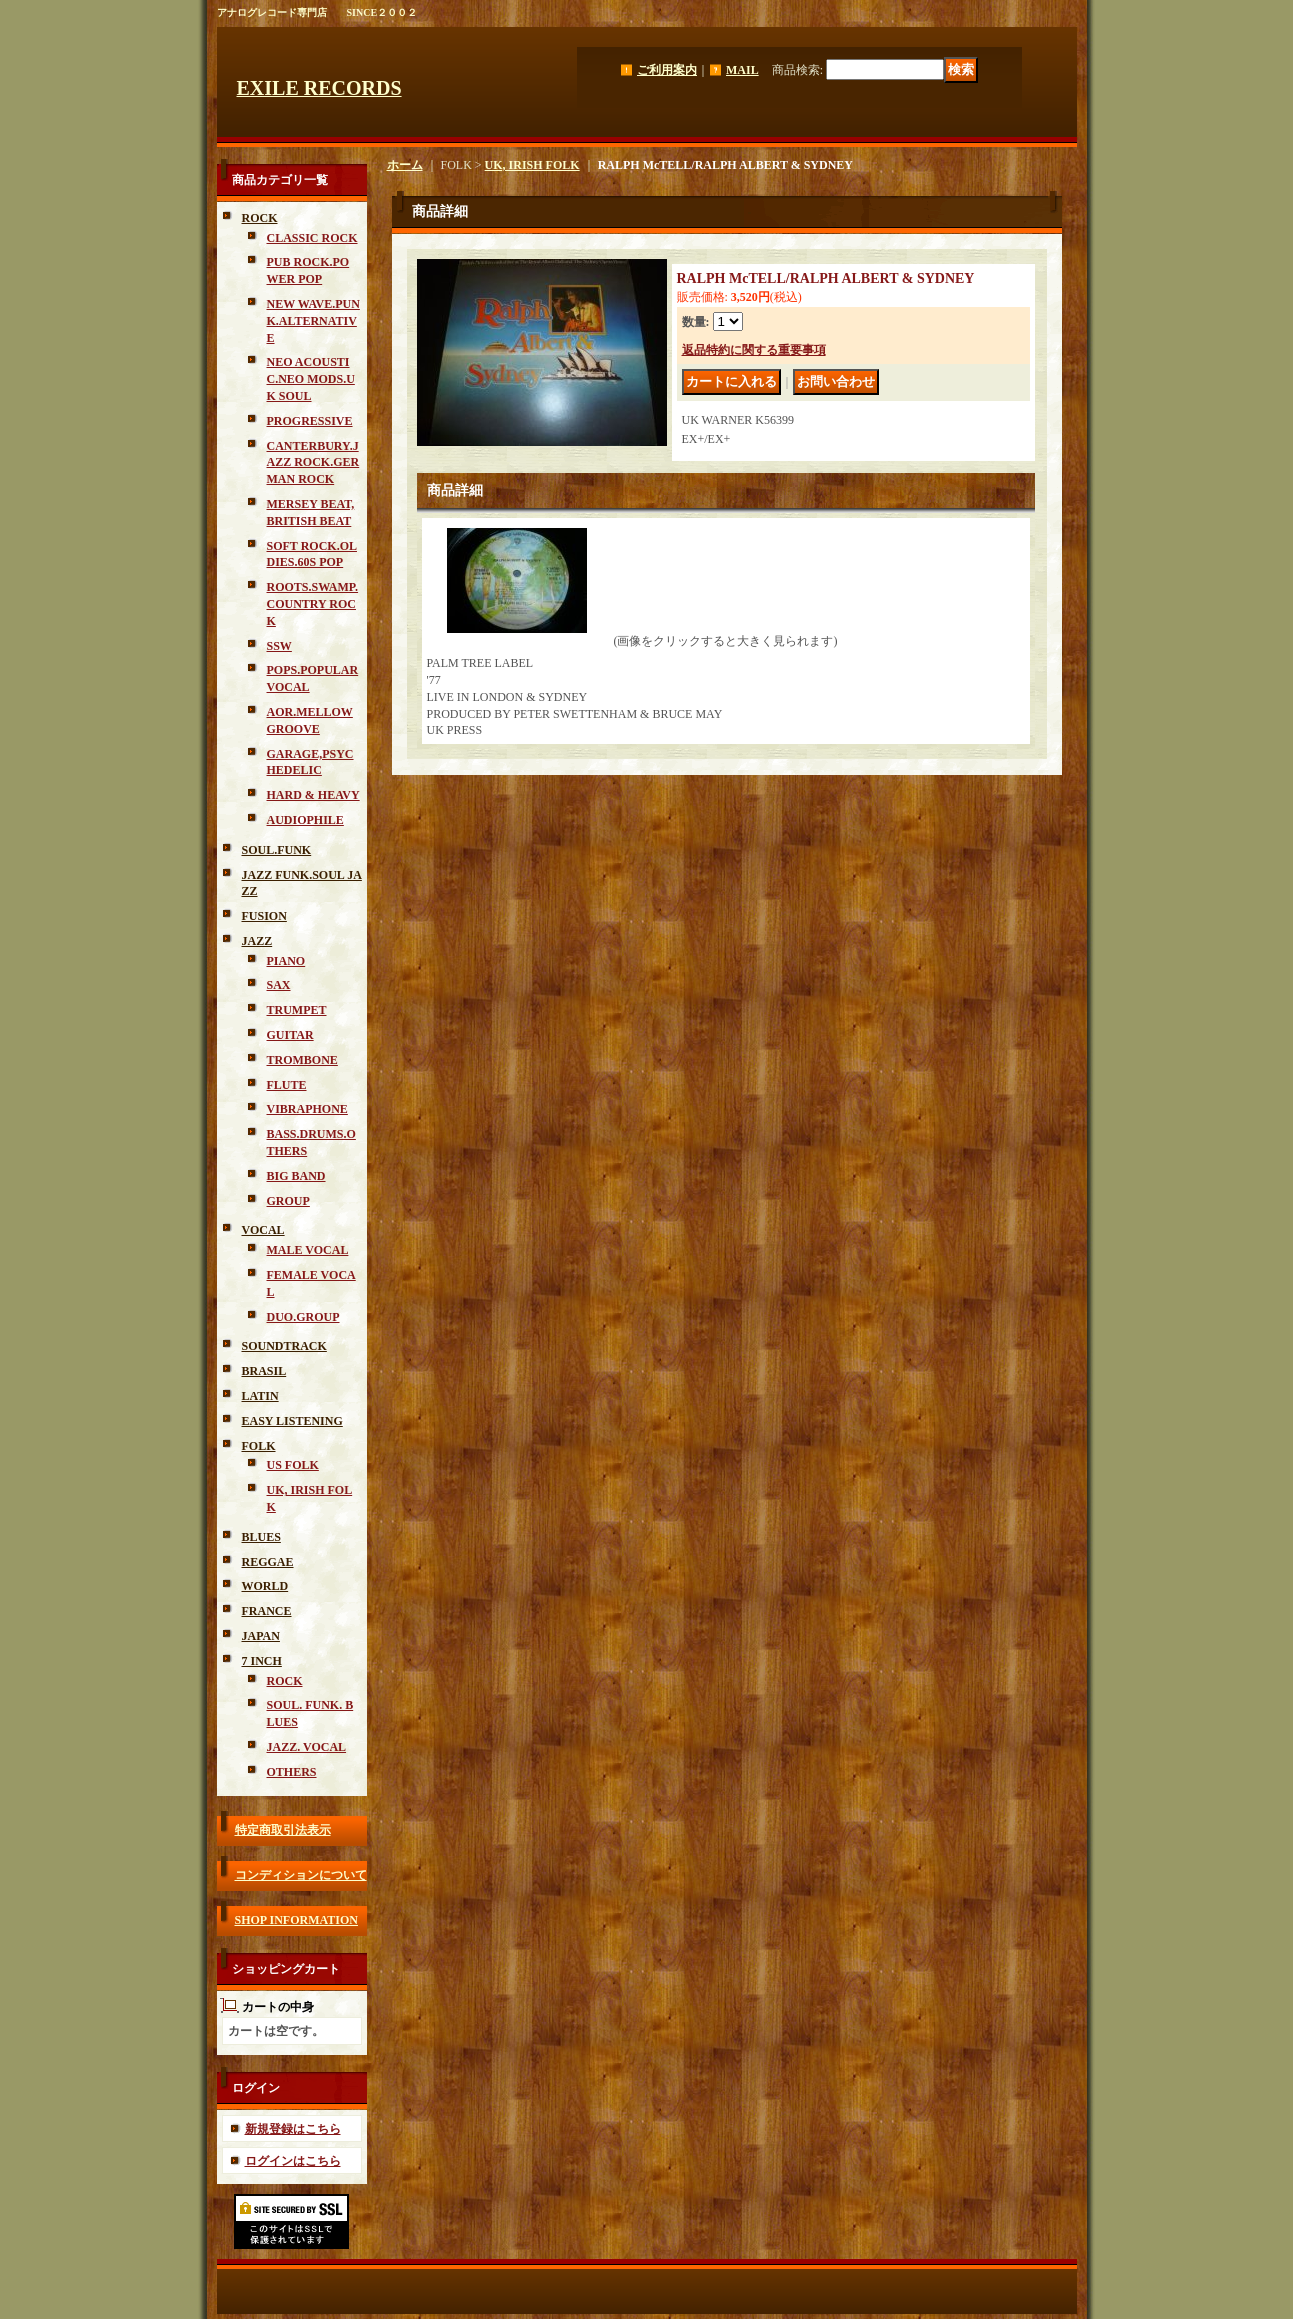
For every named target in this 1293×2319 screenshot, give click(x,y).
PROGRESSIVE (310, 421)
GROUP (288, 1201)
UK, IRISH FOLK (532, 165)
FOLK (259, 1446)
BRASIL (264, 1371)
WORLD (265, 1586)
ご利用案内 (667, 70)
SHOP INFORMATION (296, 1920)
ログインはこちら (293, 2161)
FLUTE (287, 1085)
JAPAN (261, 1636)
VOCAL (263, 1230)
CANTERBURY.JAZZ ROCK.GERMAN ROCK (313, 463)
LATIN (260, 1396)
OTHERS (292, 1772)
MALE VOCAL (308, 1250)
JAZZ (257, 941)
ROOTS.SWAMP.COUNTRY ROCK (313, 604)
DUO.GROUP (303, 1317)
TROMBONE (302, 1060)
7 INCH (262, 1661)
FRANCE (267, 1611)
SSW (279, 646)
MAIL (742, 70)
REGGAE (268, 1562)
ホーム (405, 165)
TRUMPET (297, 1010)
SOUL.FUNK (277, 850)
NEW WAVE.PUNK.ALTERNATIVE (313, 321)
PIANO (286, 961)
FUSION (264, 916)
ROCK (260, 218)
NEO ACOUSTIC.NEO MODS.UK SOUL (311, 379)
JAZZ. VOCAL (307, 1747)
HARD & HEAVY (313, 795)
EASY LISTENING (292, 1421)
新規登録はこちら (293, 2129)
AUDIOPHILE (305, 820)
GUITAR (290, 1035)
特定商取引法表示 (283, 1830)
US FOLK (293, 1465)
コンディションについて (301, 1875)
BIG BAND (296, 1176)
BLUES (261, 1537)
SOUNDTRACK (284, 1346)
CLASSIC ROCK (312, 238)
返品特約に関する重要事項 (754, 350)
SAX (279, 985)
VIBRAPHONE (307, 1109)
